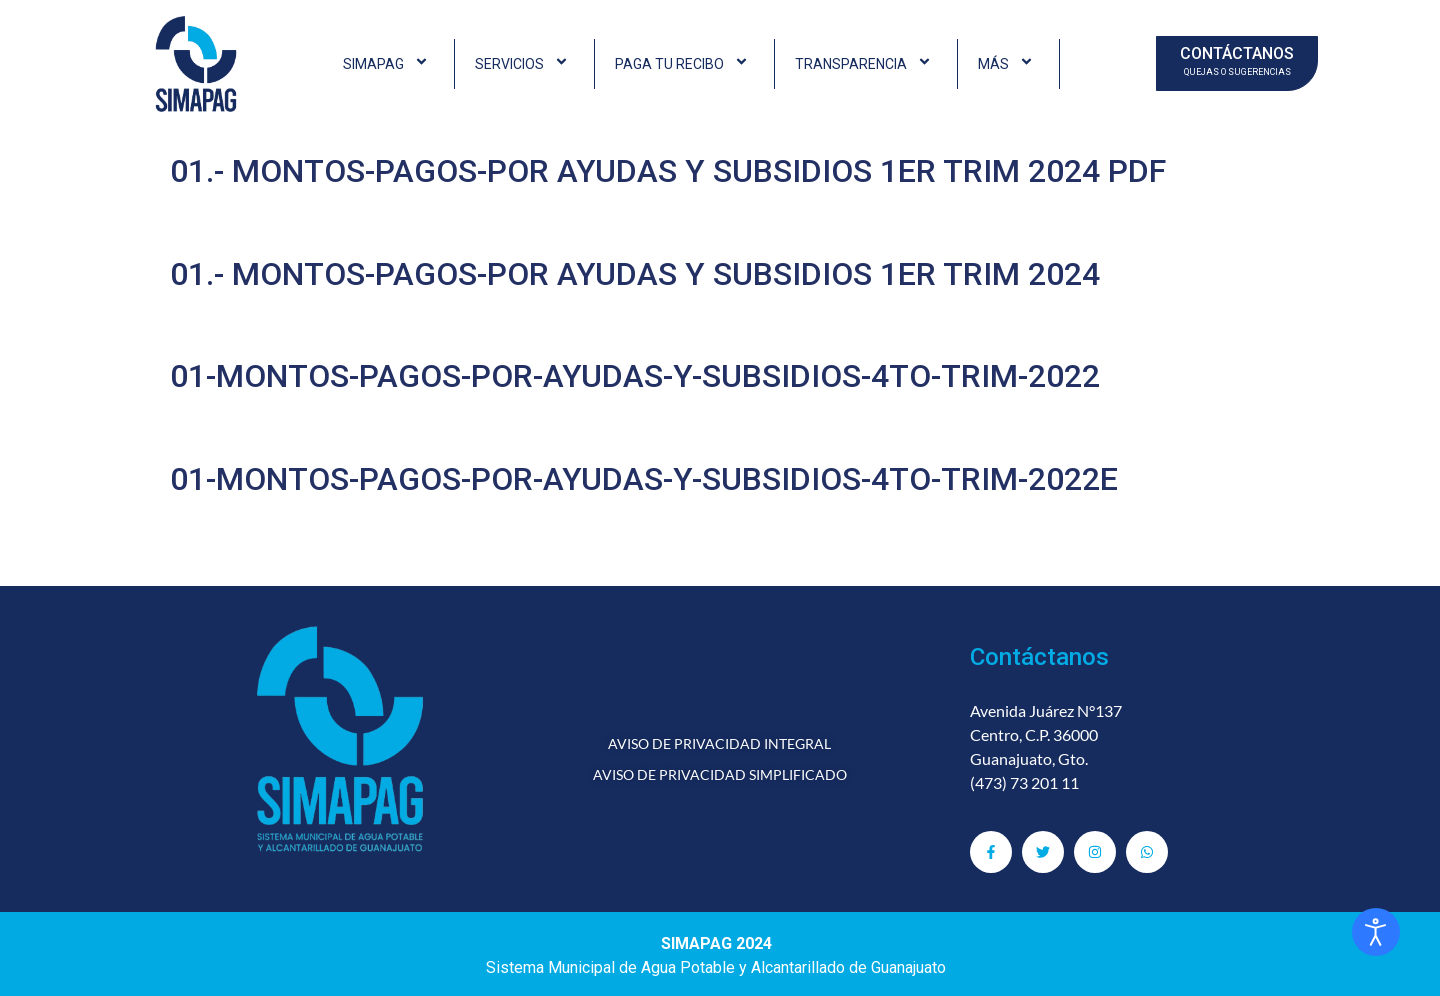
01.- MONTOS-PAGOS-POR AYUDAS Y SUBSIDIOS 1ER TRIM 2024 (635, 274)
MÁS (1008, 64)
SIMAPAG (388, 64)
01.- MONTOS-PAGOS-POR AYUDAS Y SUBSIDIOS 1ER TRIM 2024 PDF (668, 171)
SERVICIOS (524, 64)
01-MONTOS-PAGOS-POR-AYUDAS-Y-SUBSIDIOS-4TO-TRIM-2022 (635, 376)
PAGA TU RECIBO (684, 64)
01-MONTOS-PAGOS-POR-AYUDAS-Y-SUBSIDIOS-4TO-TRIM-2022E (644, 479)
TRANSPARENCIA (866, 64)
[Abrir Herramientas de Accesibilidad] (1376, 932)
